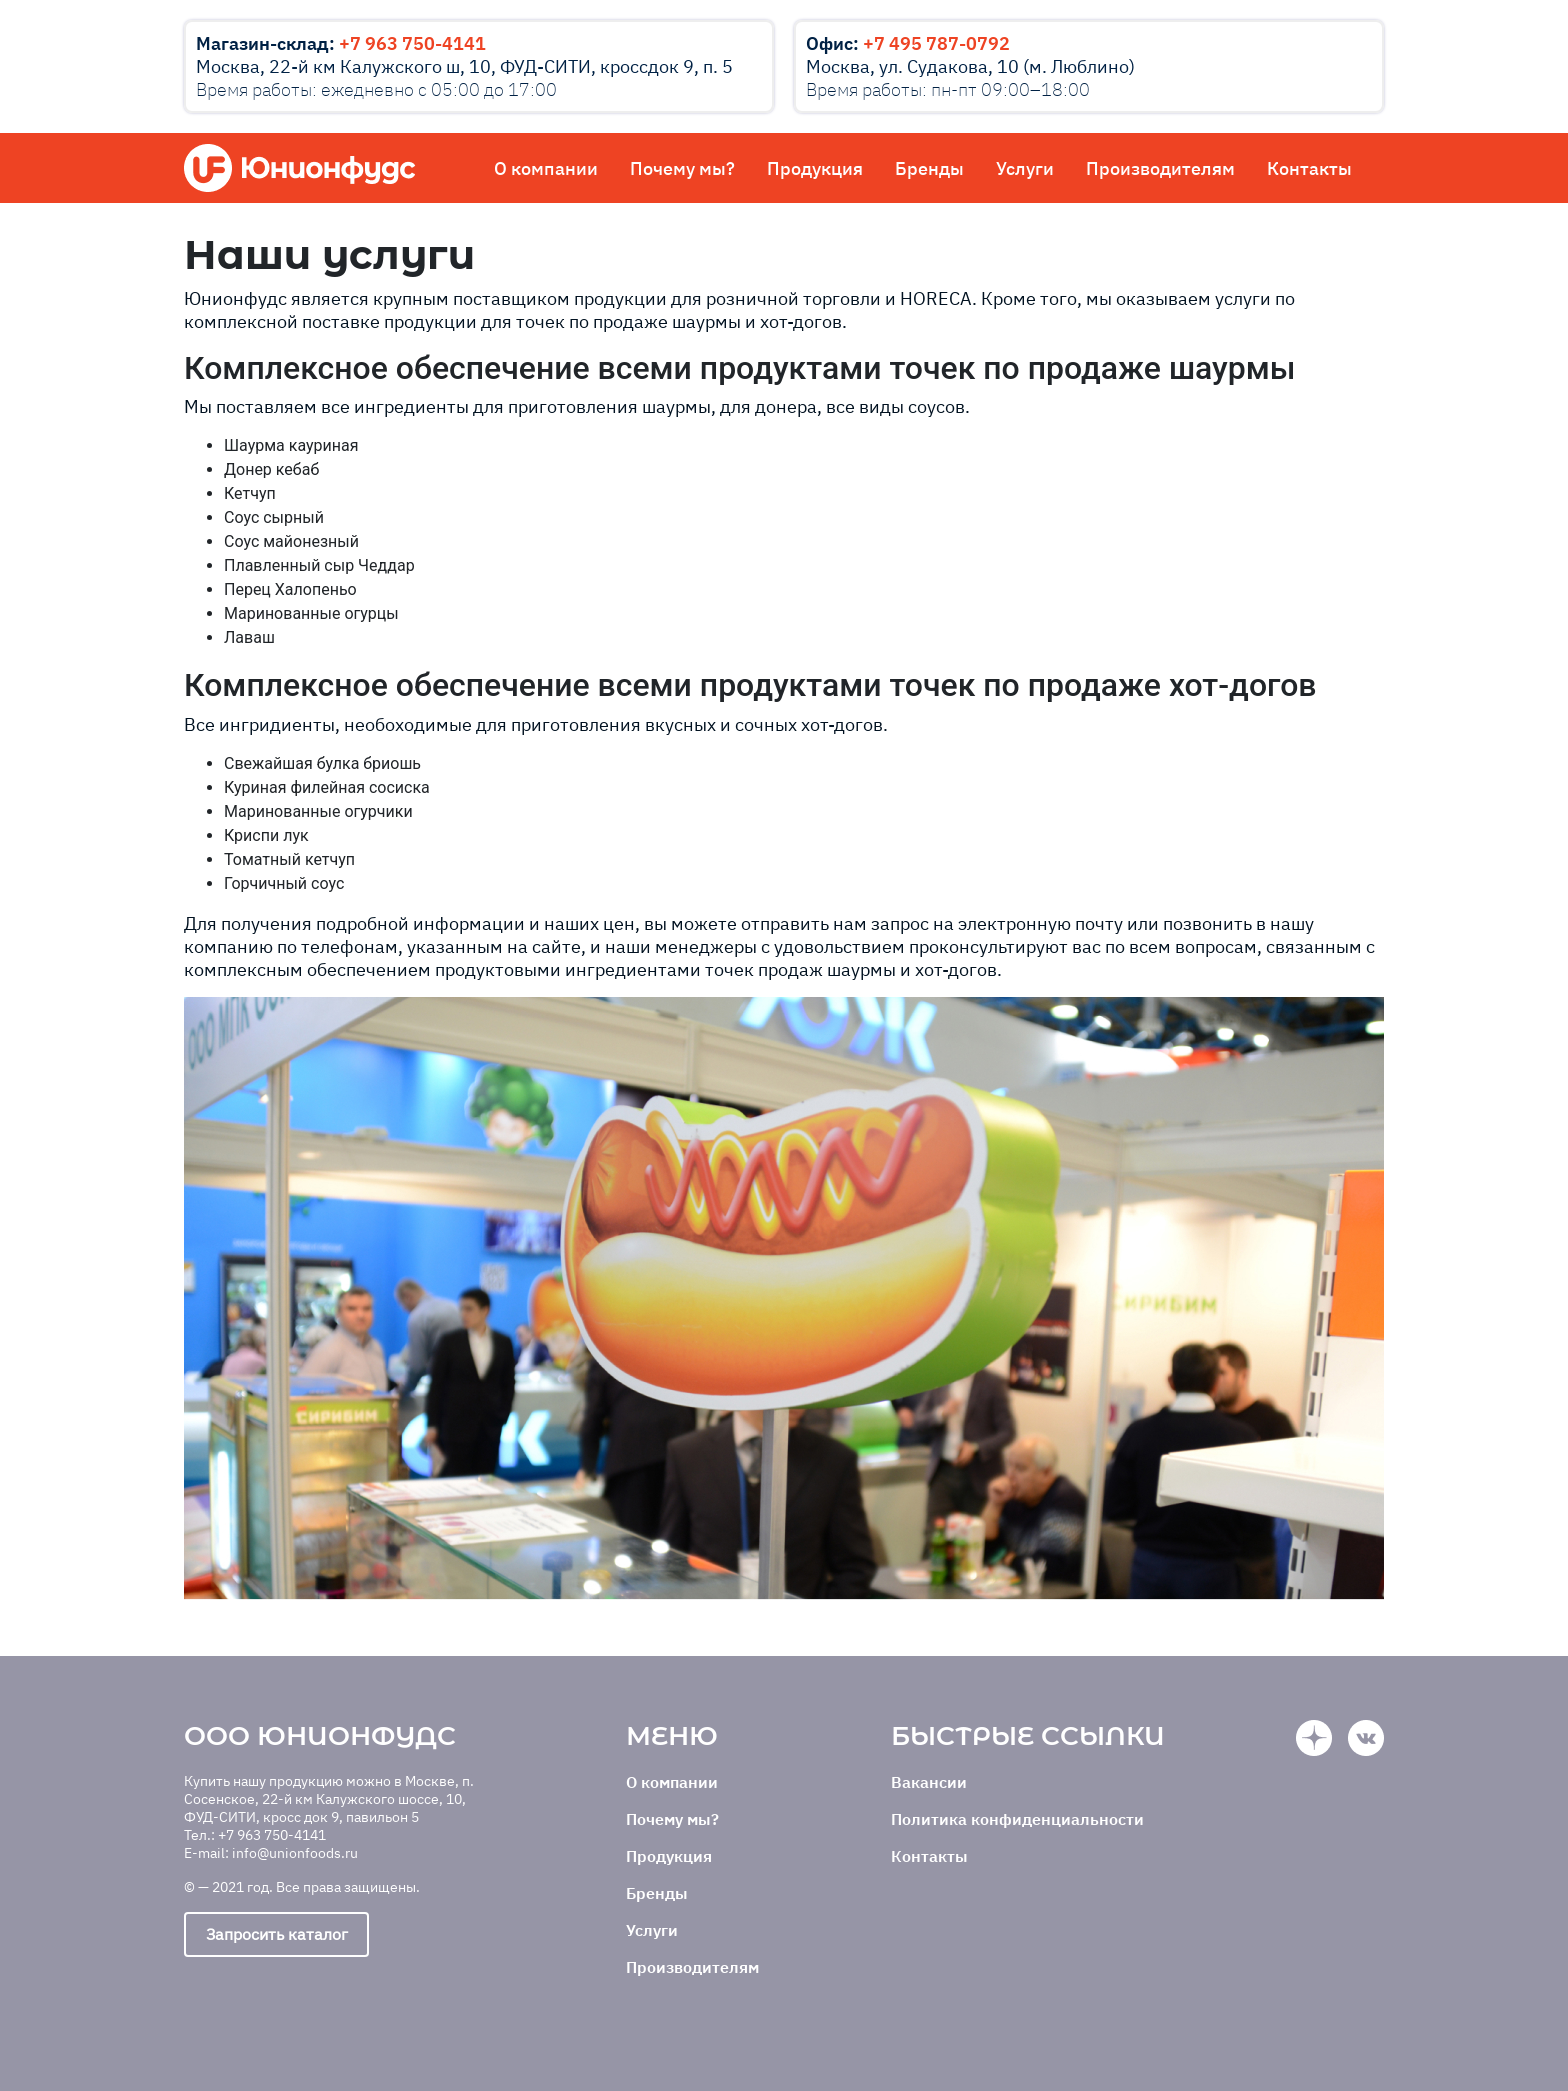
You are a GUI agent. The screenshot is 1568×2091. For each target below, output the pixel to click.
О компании (546, 168)
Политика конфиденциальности (1017, 1819)
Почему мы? (682, 168)
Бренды (929, 168)
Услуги (1025, 168)
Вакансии (929, 1782)
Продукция (815, 168)
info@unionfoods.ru (295, 1853)
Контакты (1309, 168)
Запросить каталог (277, 1934)
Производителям (1160, 168)
